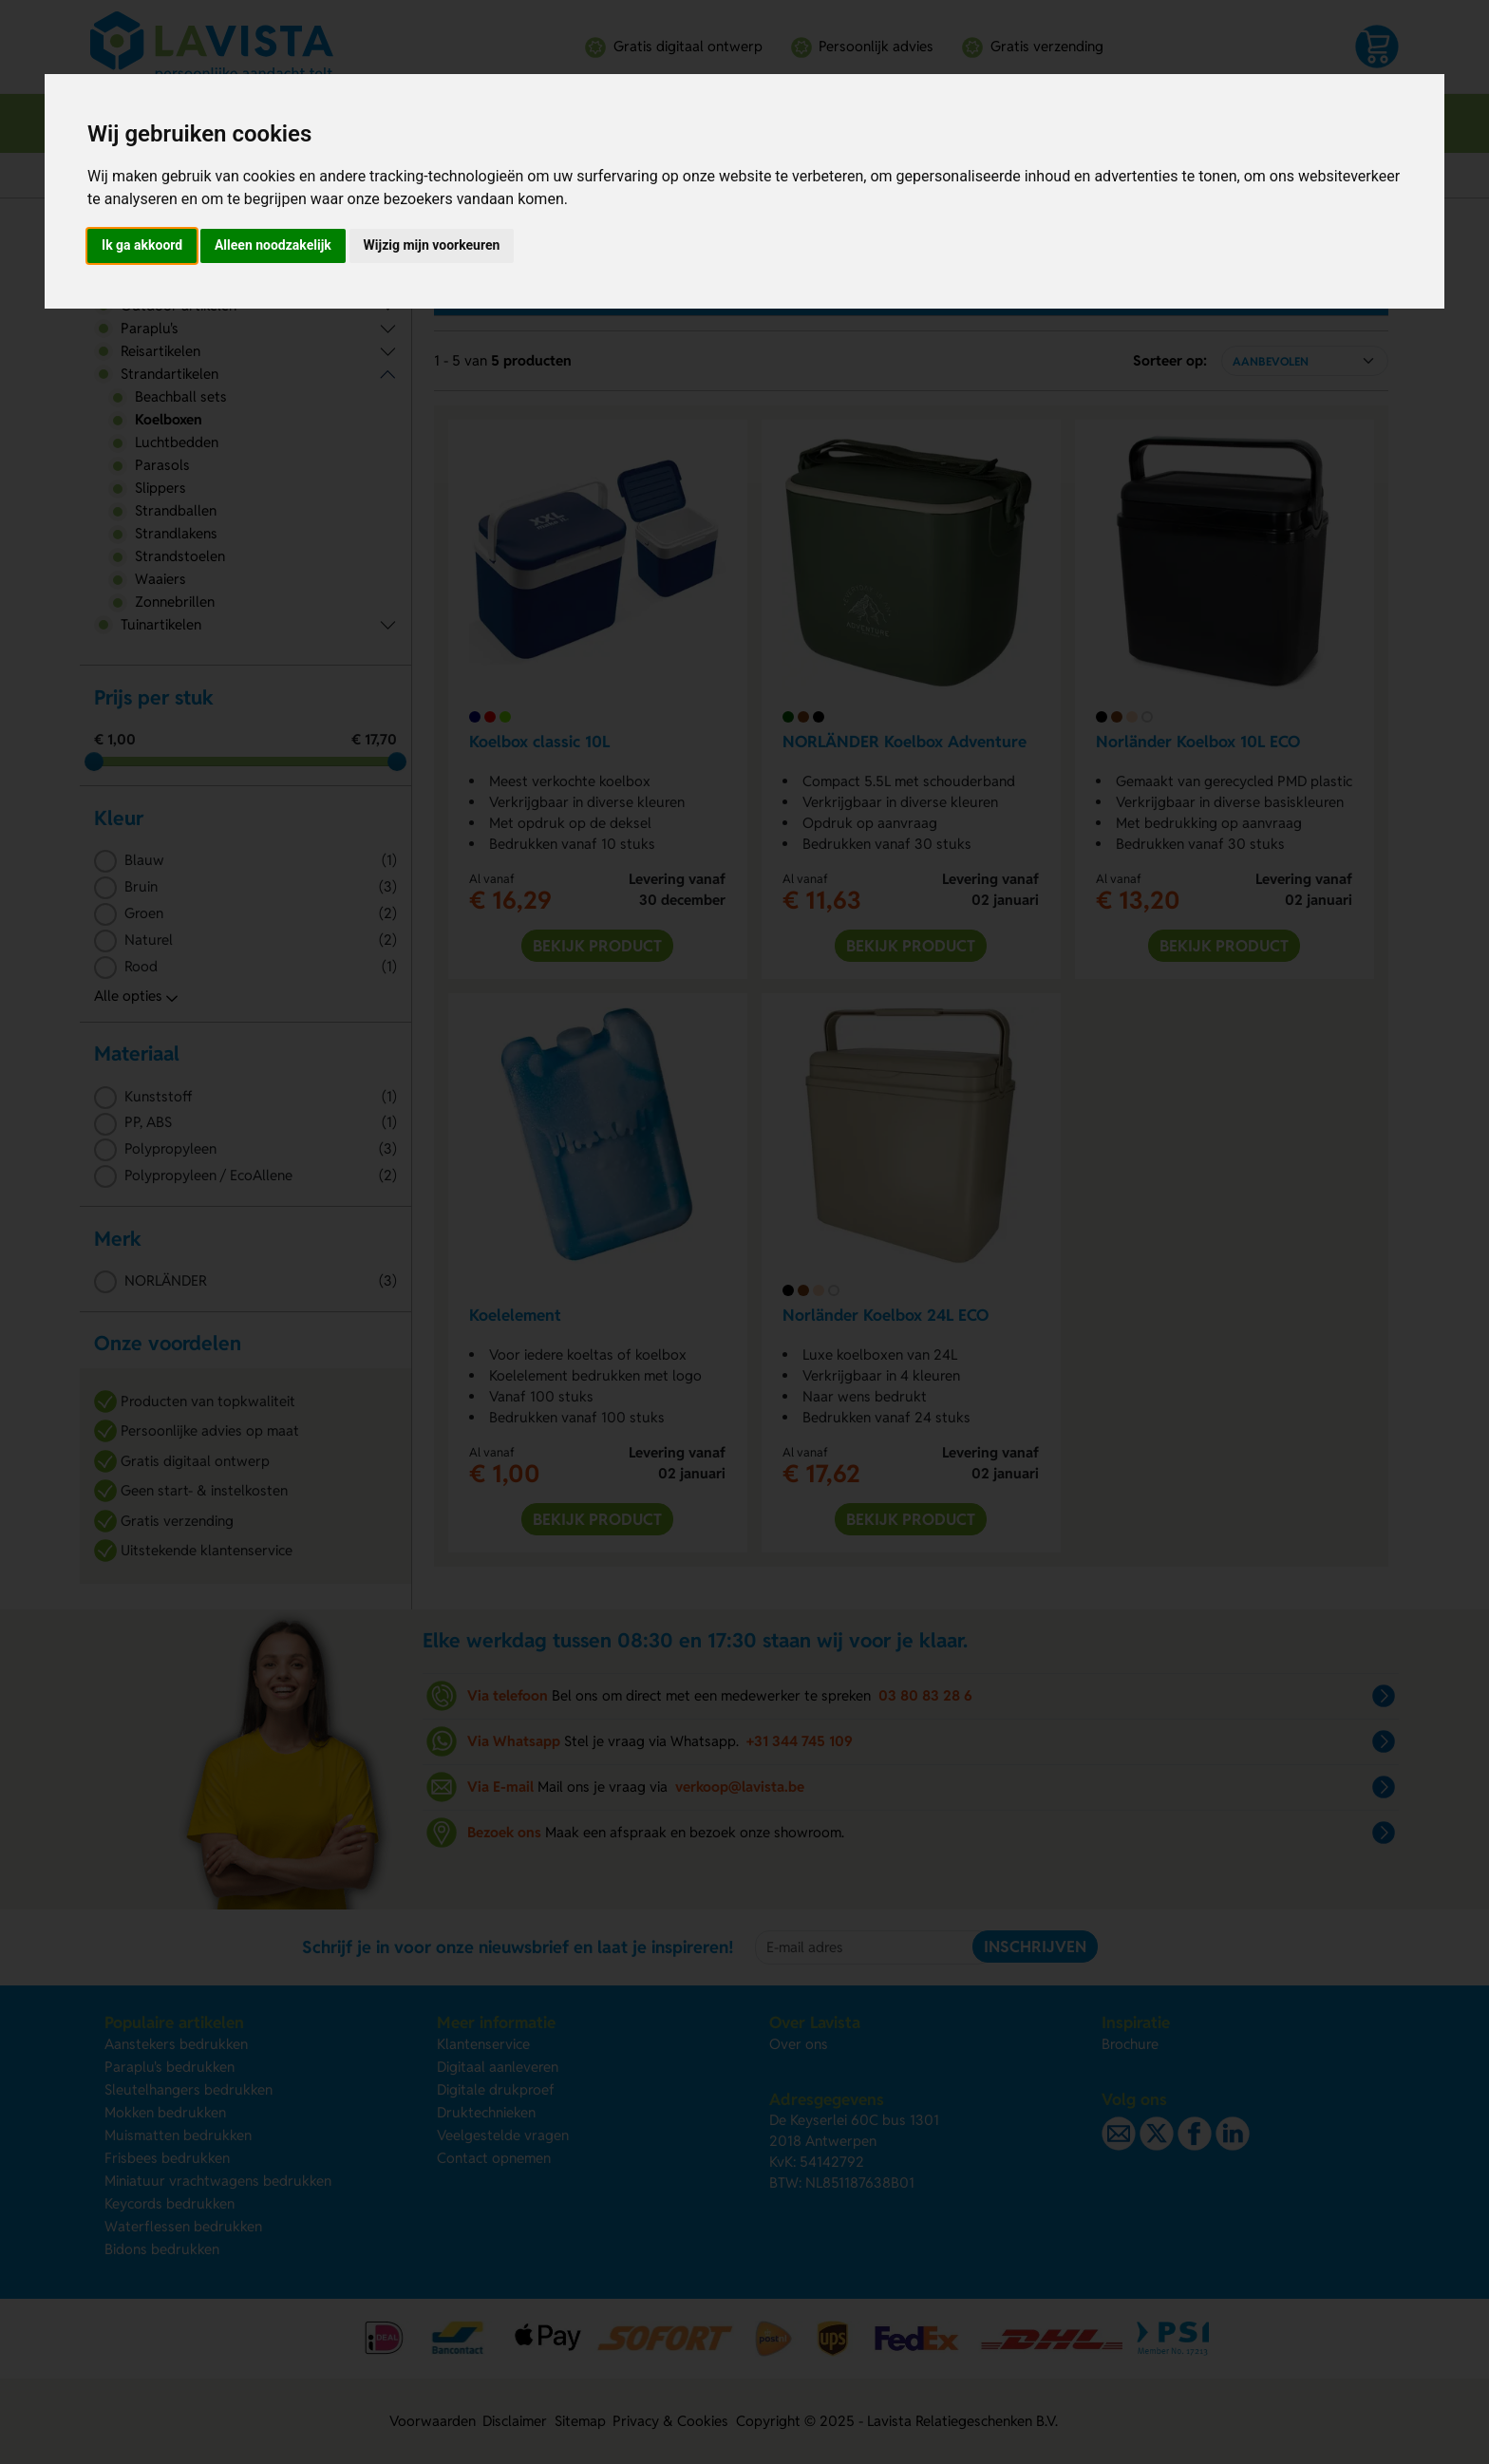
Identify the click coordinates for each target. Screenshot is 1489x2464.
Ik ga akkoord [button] (142, 245)
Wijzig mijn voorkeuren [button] (432, 245)
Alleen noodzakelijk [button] (273, 245)
